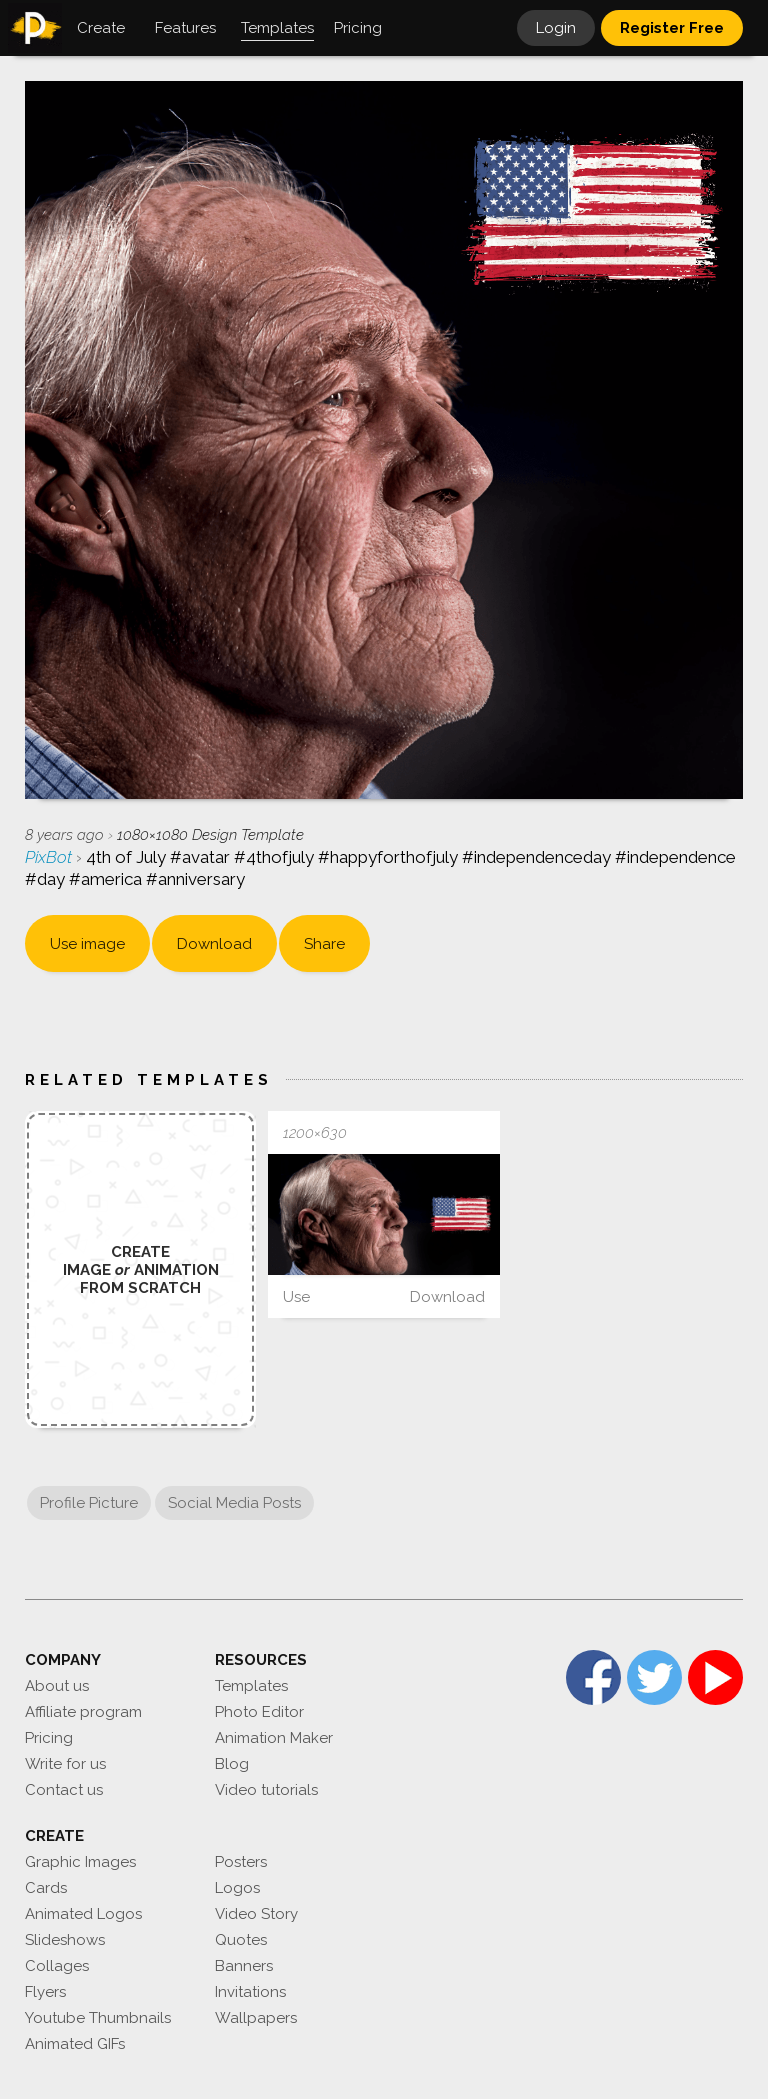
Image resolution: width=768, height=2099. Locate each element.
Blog (232, 1764)
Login (556, 28)
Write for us (65, 1764)
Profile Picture (89, 1503)
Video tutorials (266, 1790)
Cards (46, 1888)
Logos (237, 1888)
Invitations (250, 1992)
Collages (57, 1966)
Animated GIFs (75, 2044)
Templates (251, 1686)
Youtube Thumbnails (98, 2018)
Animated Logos (83, 1914)
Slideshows (65, 1940)
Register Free (672, 28)
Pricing (49, 1738)
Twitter (654, 1677)
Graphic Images (80, 1862)
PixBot (50, 857)
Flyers (45, 1992)
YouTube (715, 1677)
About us (57, 1686)
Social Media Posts (234, 1503)
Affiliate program (83, 1712)
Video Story (256, 1914)
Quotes (241, 1940)
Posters (241, 1862)
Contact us (64, 1790)
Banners (244, 1966)
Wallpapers (256, 2018)
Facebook (593, 1677)
